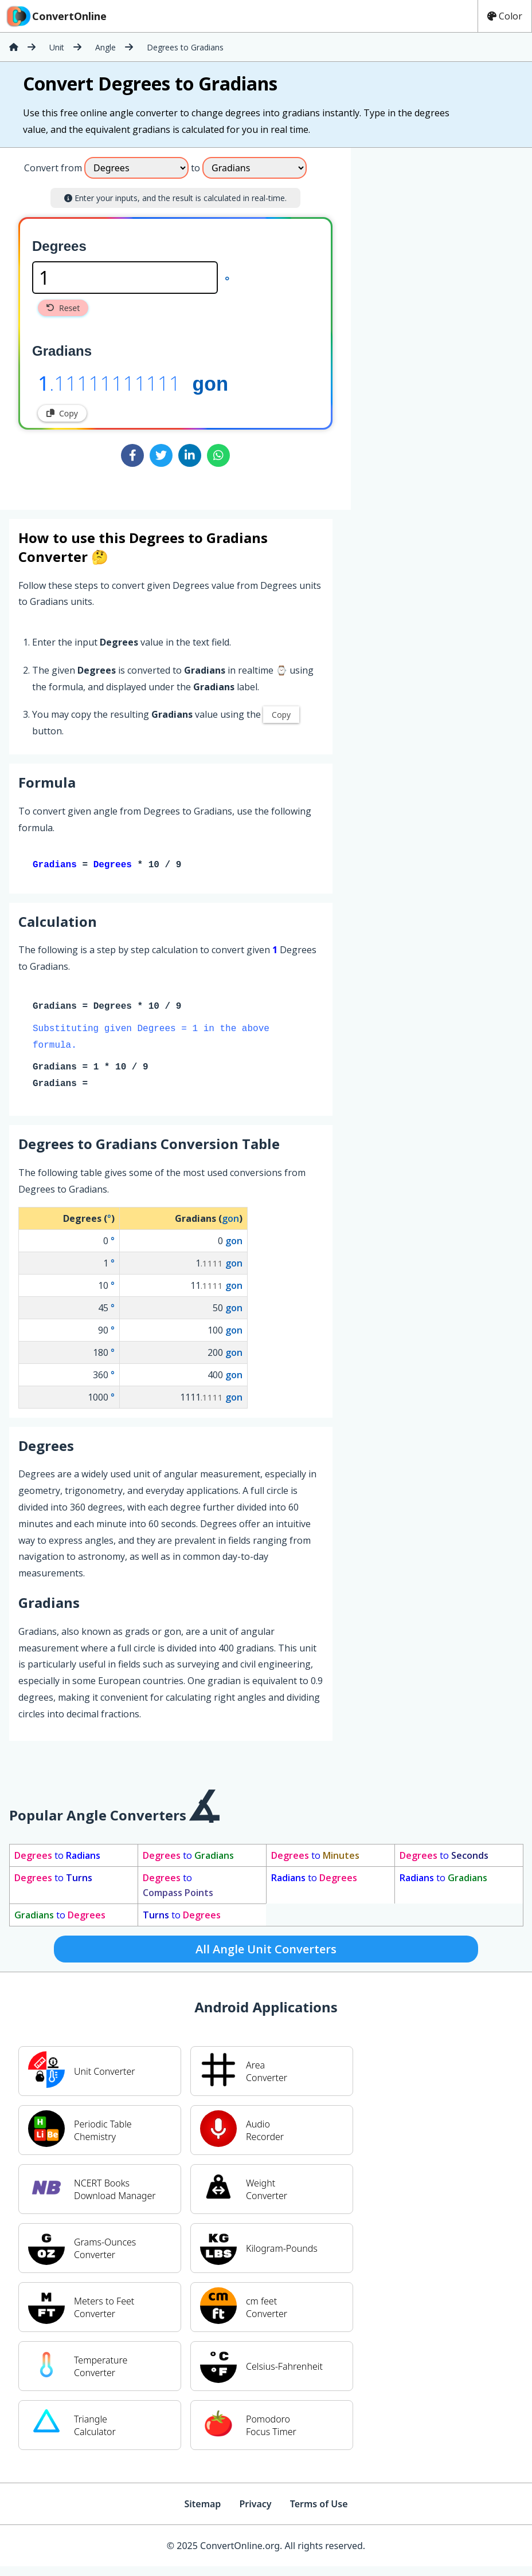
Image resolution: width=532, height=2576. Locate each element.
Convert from (53, 168)
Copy (62, 413)
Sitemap (202, 2506)
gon (210, 382)
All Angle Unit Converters (266, 1951)
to (57, 1857)
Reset (63, 307)
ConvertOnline (56, 16)
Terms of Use (319, 2506)
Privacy (255, 2506)
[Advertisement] (434, 224)
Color (504, 16)
